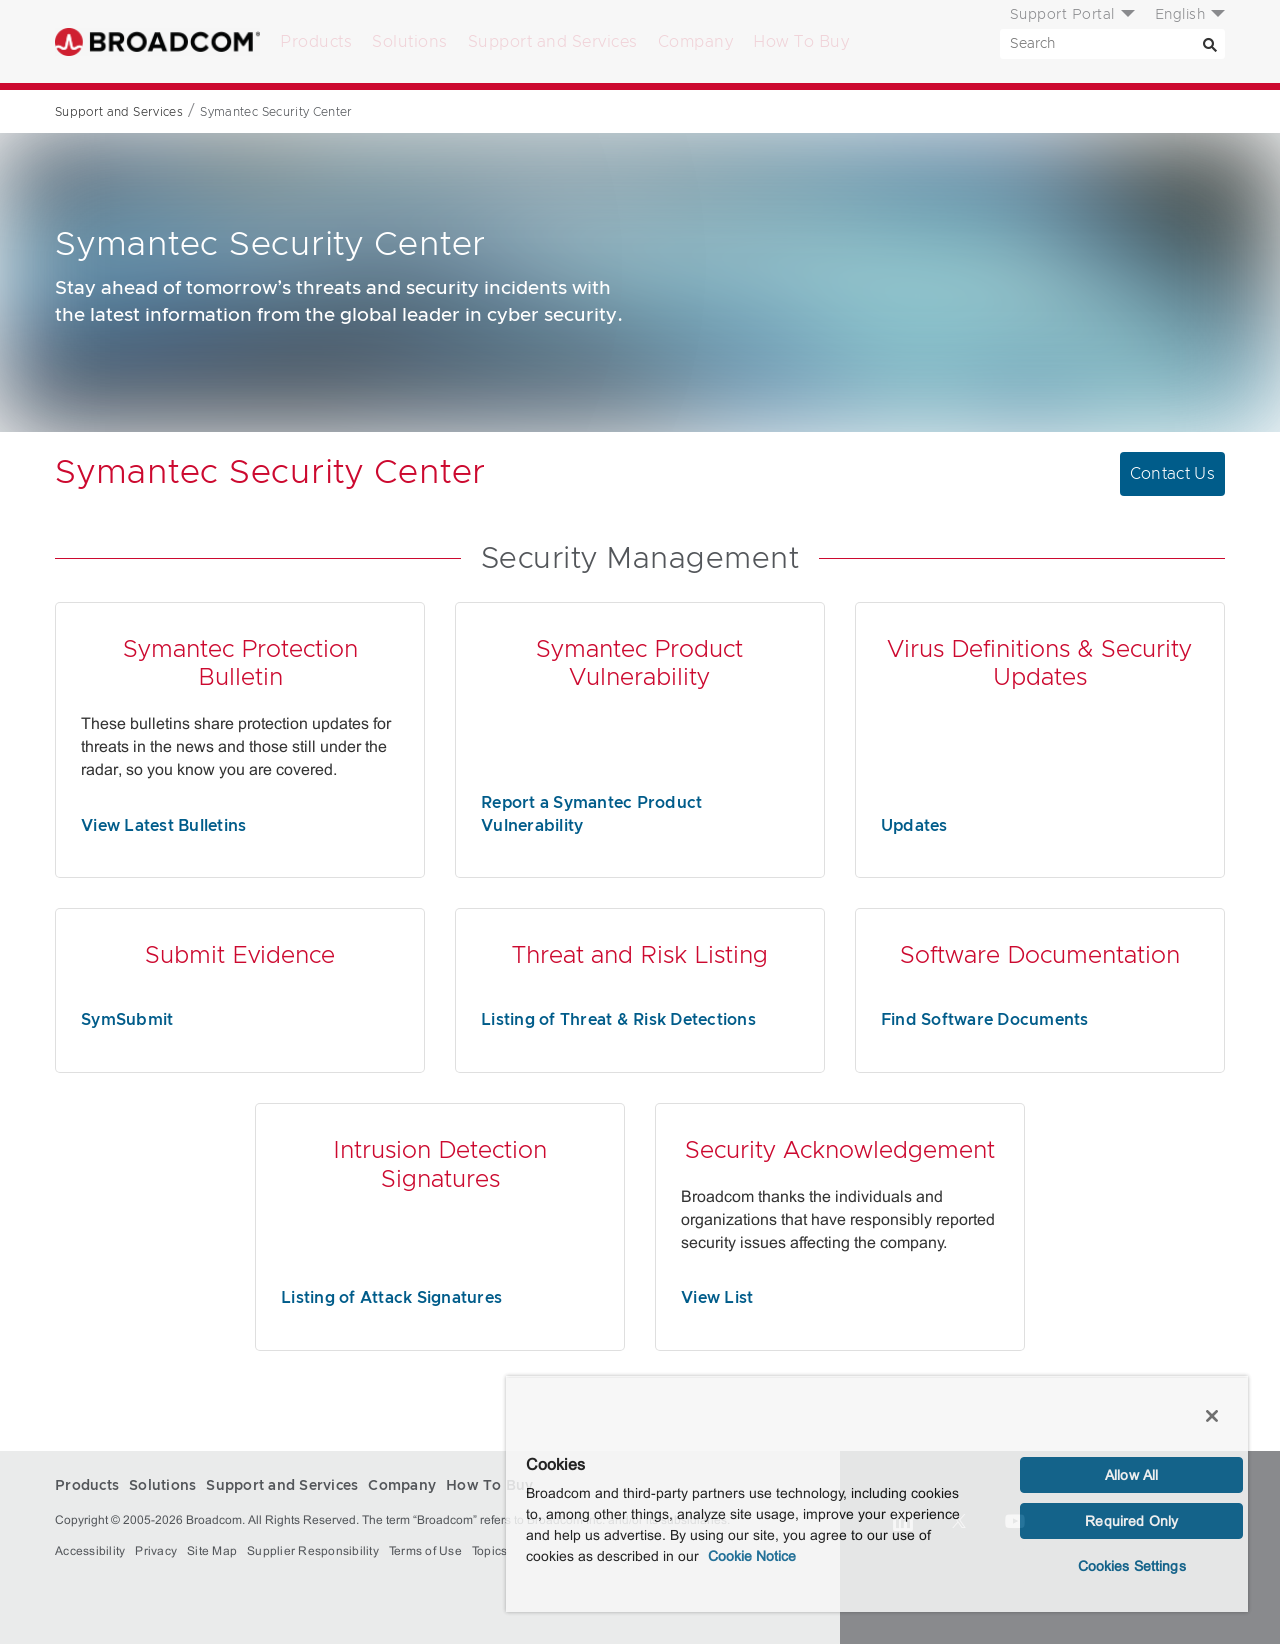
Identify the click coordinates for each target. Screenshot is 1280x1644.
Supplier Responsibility (313, 1551)
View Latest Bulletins (163, 826)
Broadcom (157, 41)
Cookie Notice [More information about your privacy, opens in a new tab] (752, 1556)
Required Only (1131, 1521)
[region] (877, 1494)
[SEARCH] (1112, 44)
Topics (490, 1551)
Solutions (410, 42)
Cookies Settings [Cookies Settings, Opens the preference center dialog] (1132, 1566)
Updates (914, 826)
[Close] (1212, 1416)
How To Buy (801, 42)
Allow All (1131, 1475)
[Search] (1210, 44)
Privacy (156, 1551)
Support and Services (553, 42)
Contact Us (1173, 474)
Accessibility (90, 1551)
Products (316, 42)
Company (696, 42)
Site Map (212, 1551)
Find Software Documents (985, 1020)
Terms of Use (425, 1551)
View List (717, 1298)
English (1180, 15)
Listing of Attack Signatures (391, 1298)
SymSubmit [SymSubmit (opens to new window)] (127, 1020)
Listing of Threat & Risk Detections (618, 1020)
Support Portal (1062, 15)
